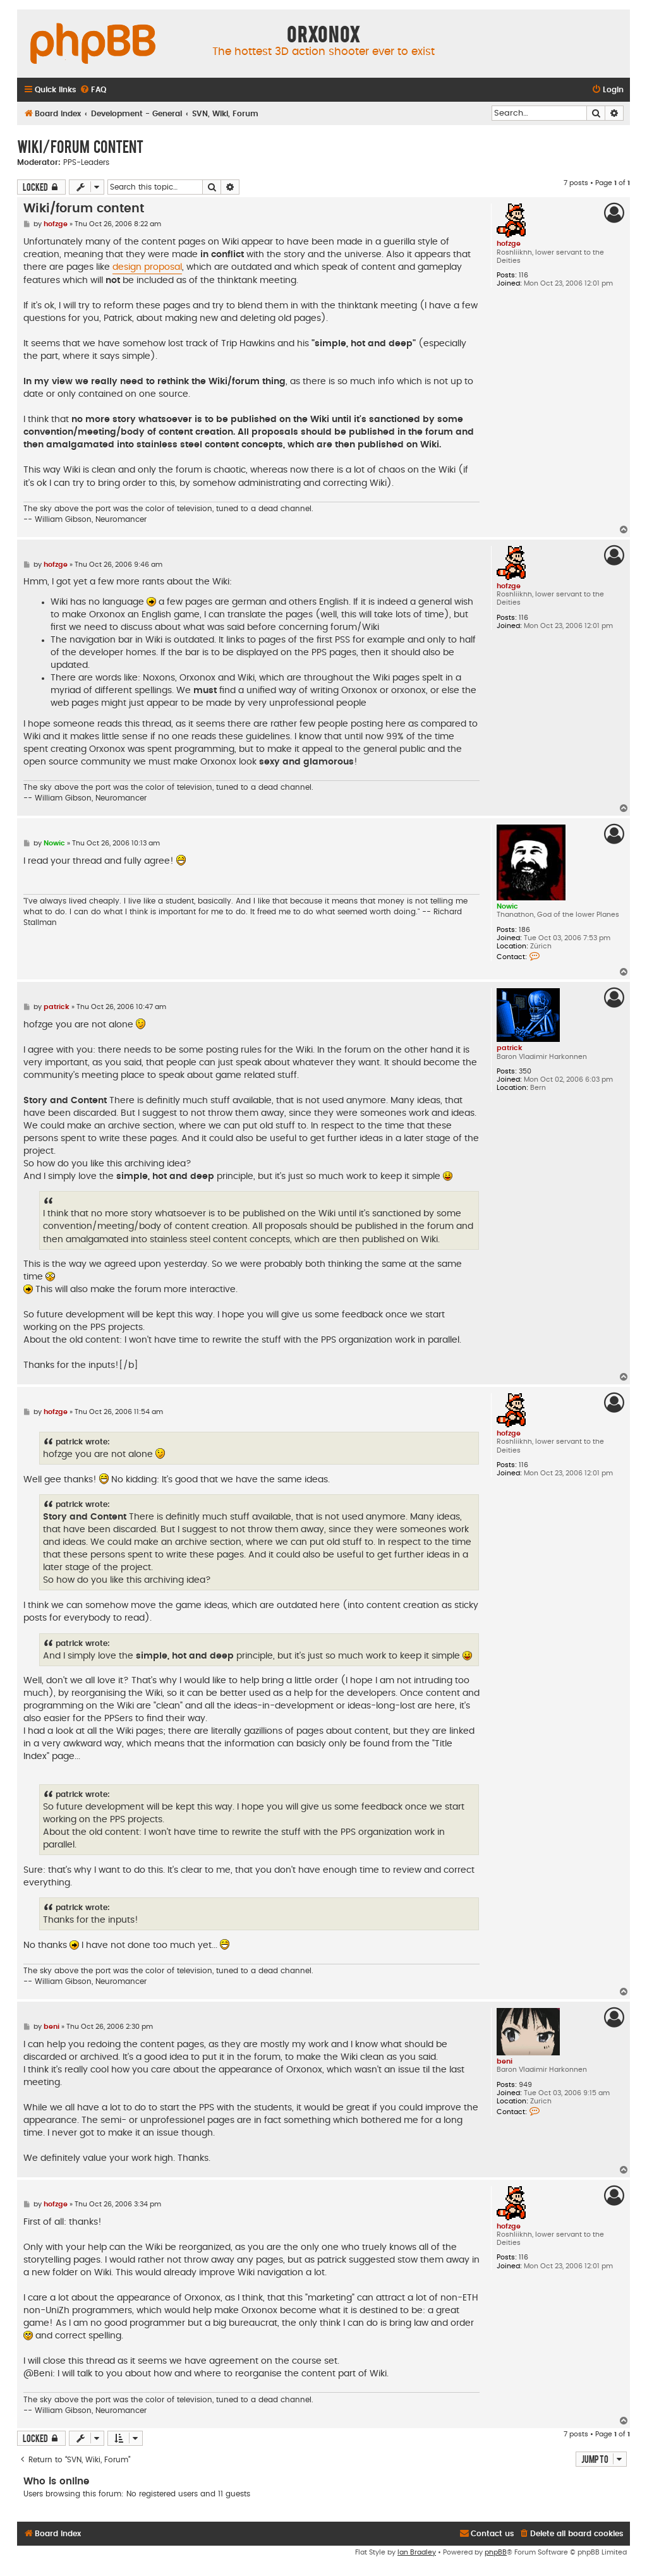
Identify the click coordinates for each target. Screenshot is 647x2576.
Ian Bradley (416, 2552)
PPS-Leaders (86, 162)
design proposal (147, 267)
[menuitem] (93, 90)
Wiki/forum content (80, 145)
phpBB (496, 2552)
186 (524, 929)
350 (525, 1071)
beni (504, 2061)
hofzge (509, 243)
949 (525, 2084)
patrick (510, 1047)
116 (523, 275)
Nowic (507, 906)
